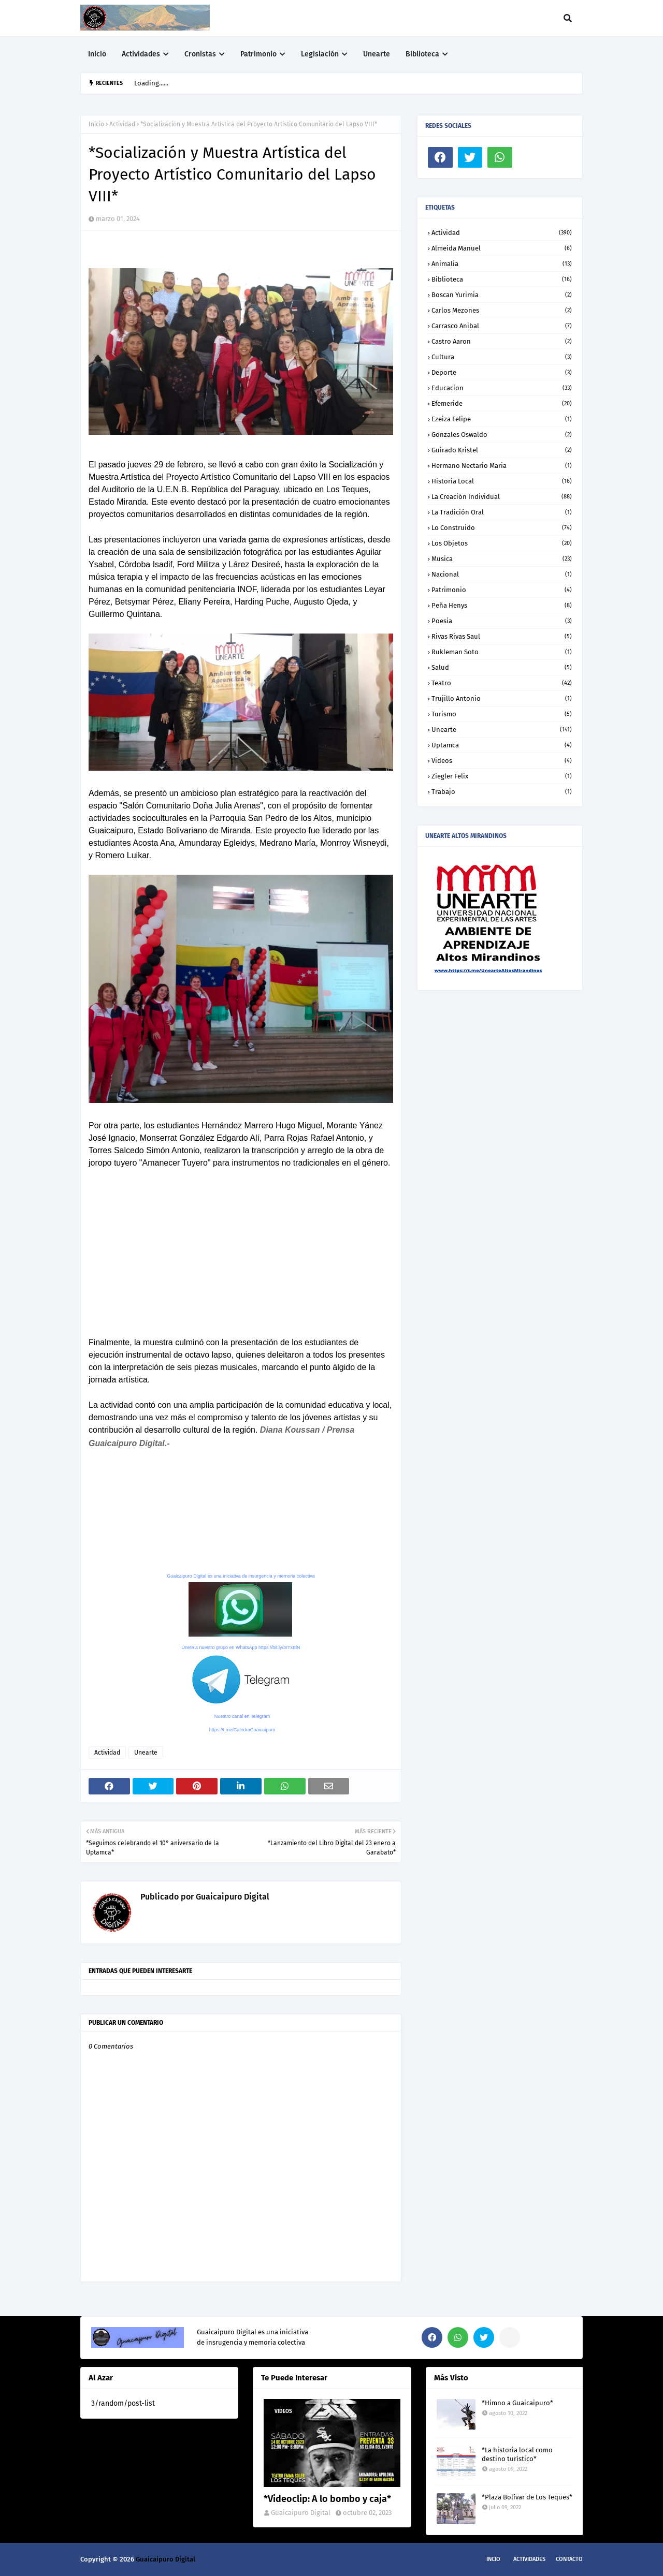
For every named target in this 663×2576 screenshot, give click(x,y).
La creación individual (501, 497)
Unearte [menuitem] (376, 54)
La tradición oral (501, 512)
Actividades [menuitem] (141, 54)
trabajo (501, 792)
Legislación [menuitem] (320, 54)
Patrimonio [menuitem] (258, 54)
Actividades (529, 2559)
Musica (501, 559)
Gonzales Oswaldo (501, 434)
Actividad (122, 124)
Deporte (501, 372)
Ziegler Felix (501, 776)
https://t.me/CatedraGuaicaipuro (242, 1729)
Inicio (96, 124)
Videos (501, 760)
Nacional (501, 574)
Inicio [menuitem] (97, 54)
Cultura (501, 357)
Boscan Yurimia (501, 295)
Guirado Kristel (501, 450)
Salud (501, 667)
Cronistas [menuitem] (200, 54)
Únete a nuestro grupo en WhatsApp (219, 1647)
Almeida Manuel (501, 248)
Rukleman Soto (501, 652)
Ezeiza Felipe (501, 419)
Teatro (501, 683)
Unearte (145, 1752)
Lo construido (501, 528)
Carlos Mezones (501, 310)
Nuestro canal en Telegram (242, 1716)
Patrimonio (501, 590)
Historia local (501, 481)
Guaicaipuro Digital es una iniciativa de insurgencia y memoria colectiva (241, 1576)
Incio (493, 2559)
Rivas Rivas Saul (501, 636)
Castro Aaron (501, 341)
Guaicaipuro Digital (231, 1897)
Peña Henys (501, 605)
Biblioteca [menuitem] (422, 54)
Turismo (501, 714)
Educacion (501, 388)
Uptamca (501, 745)
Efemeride (501, 403)
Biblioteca (501, 279)
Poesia (501, 621)
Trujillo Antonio (501, 698)
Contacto (569, 2559)
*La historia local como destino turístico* (517, 2454)
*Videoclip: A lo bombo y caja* (327, 2499)
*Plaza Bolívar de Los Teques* (527, 2497)
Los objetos (501, 543)
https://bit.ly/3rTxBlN (279, 1647)
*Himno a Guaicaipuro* (517, 2403)
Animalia (501, 264)
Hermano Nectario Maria (501, 465)
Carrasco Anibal (501, 326)
